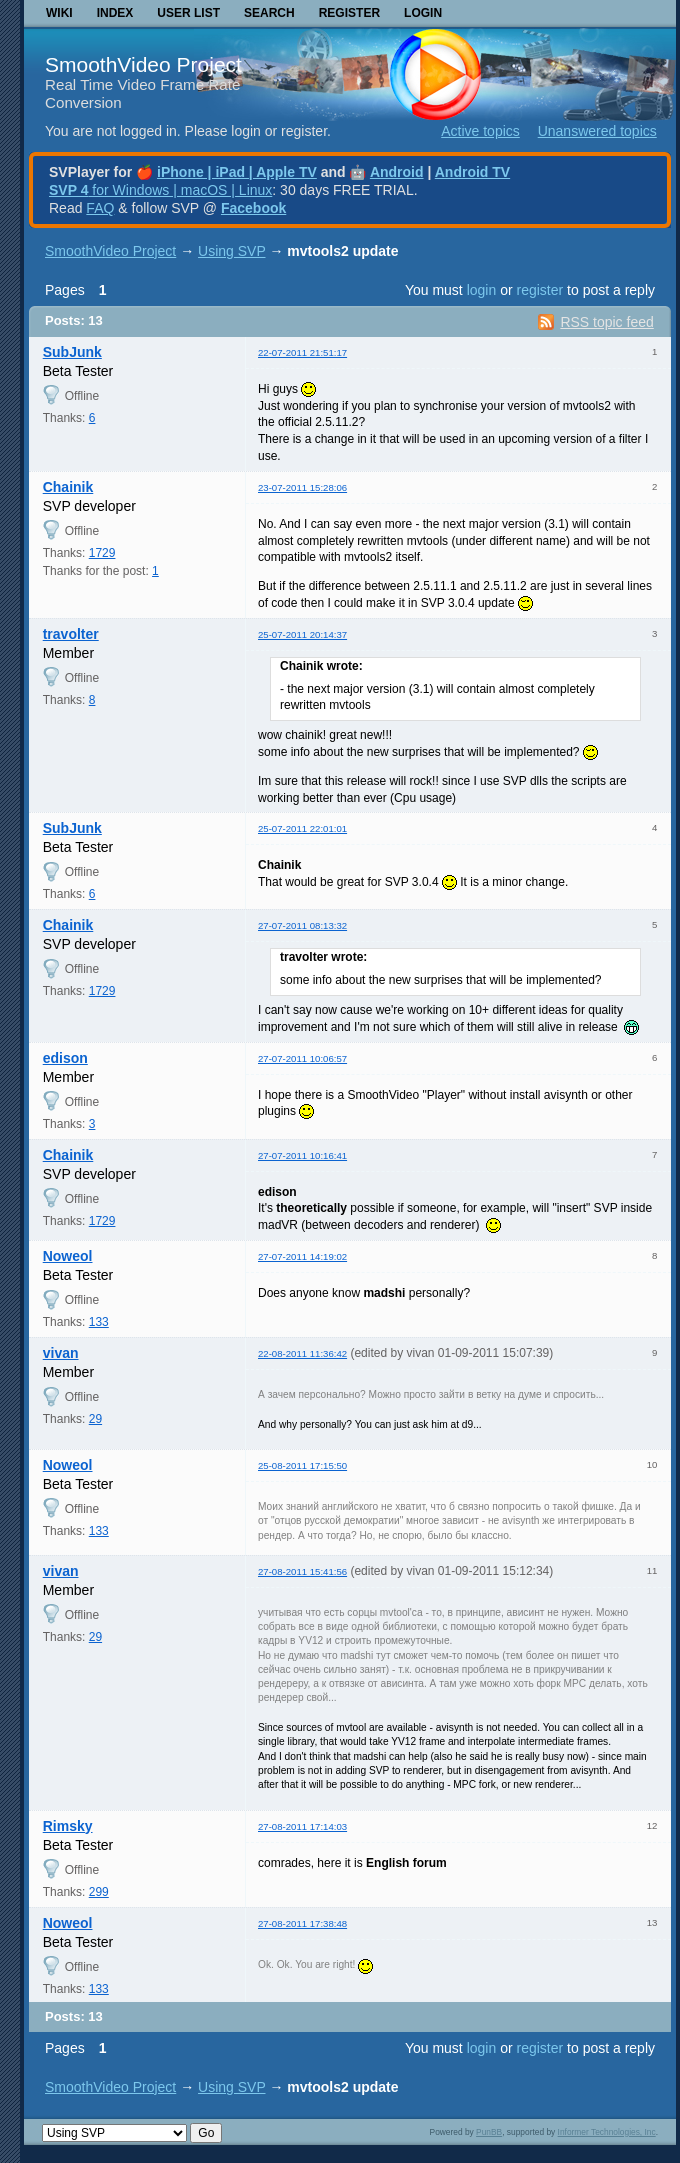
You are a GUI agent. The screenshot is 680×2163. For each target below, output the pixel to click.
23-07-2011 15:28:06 (302, 487)
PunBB (489, 2132)
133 (99, 1322)
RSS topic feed (606, 322)
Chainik (68, 487)
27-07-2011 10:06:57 (302, 1058)
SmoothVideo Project (143, 64)
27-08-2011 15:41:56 (302, 1571)
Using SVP (231, 251)
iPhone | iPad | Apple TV (237, 172)
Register (349, 13)
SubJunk (72, 352)
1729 (102, 553)
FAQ (100, 208)
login (482, 290)
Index (115, 13)
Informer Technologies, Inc (607, 2132)
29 (95, 1419)
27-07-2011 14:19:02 (302, 1256)
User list (188, 13)
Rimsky (68, 1826)
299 (99, 1892)
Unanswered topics (597, 131)
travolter (71, 634)
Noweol (68, 1256)
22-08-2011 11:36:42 (302, 1353)
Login (423, 13)
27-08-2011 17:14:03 (302, 1826)
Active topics (480, 131)
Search (269, 13)
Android (397, 172)
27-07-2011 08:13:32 (302, 925)
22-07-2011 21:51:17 (302, 352)
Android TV (472, 172)
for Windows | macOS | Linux (160, 190)
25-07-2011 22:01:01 (302, 828)
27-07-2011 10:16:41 (302, 1155)
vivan (61, 1353)
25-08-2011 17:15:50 (302, 1465)
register (539, 290)
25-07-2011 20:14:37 (302, 634)
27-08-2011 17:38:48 (302, 1923)
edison (65, 1058)
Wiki (59, 13)
